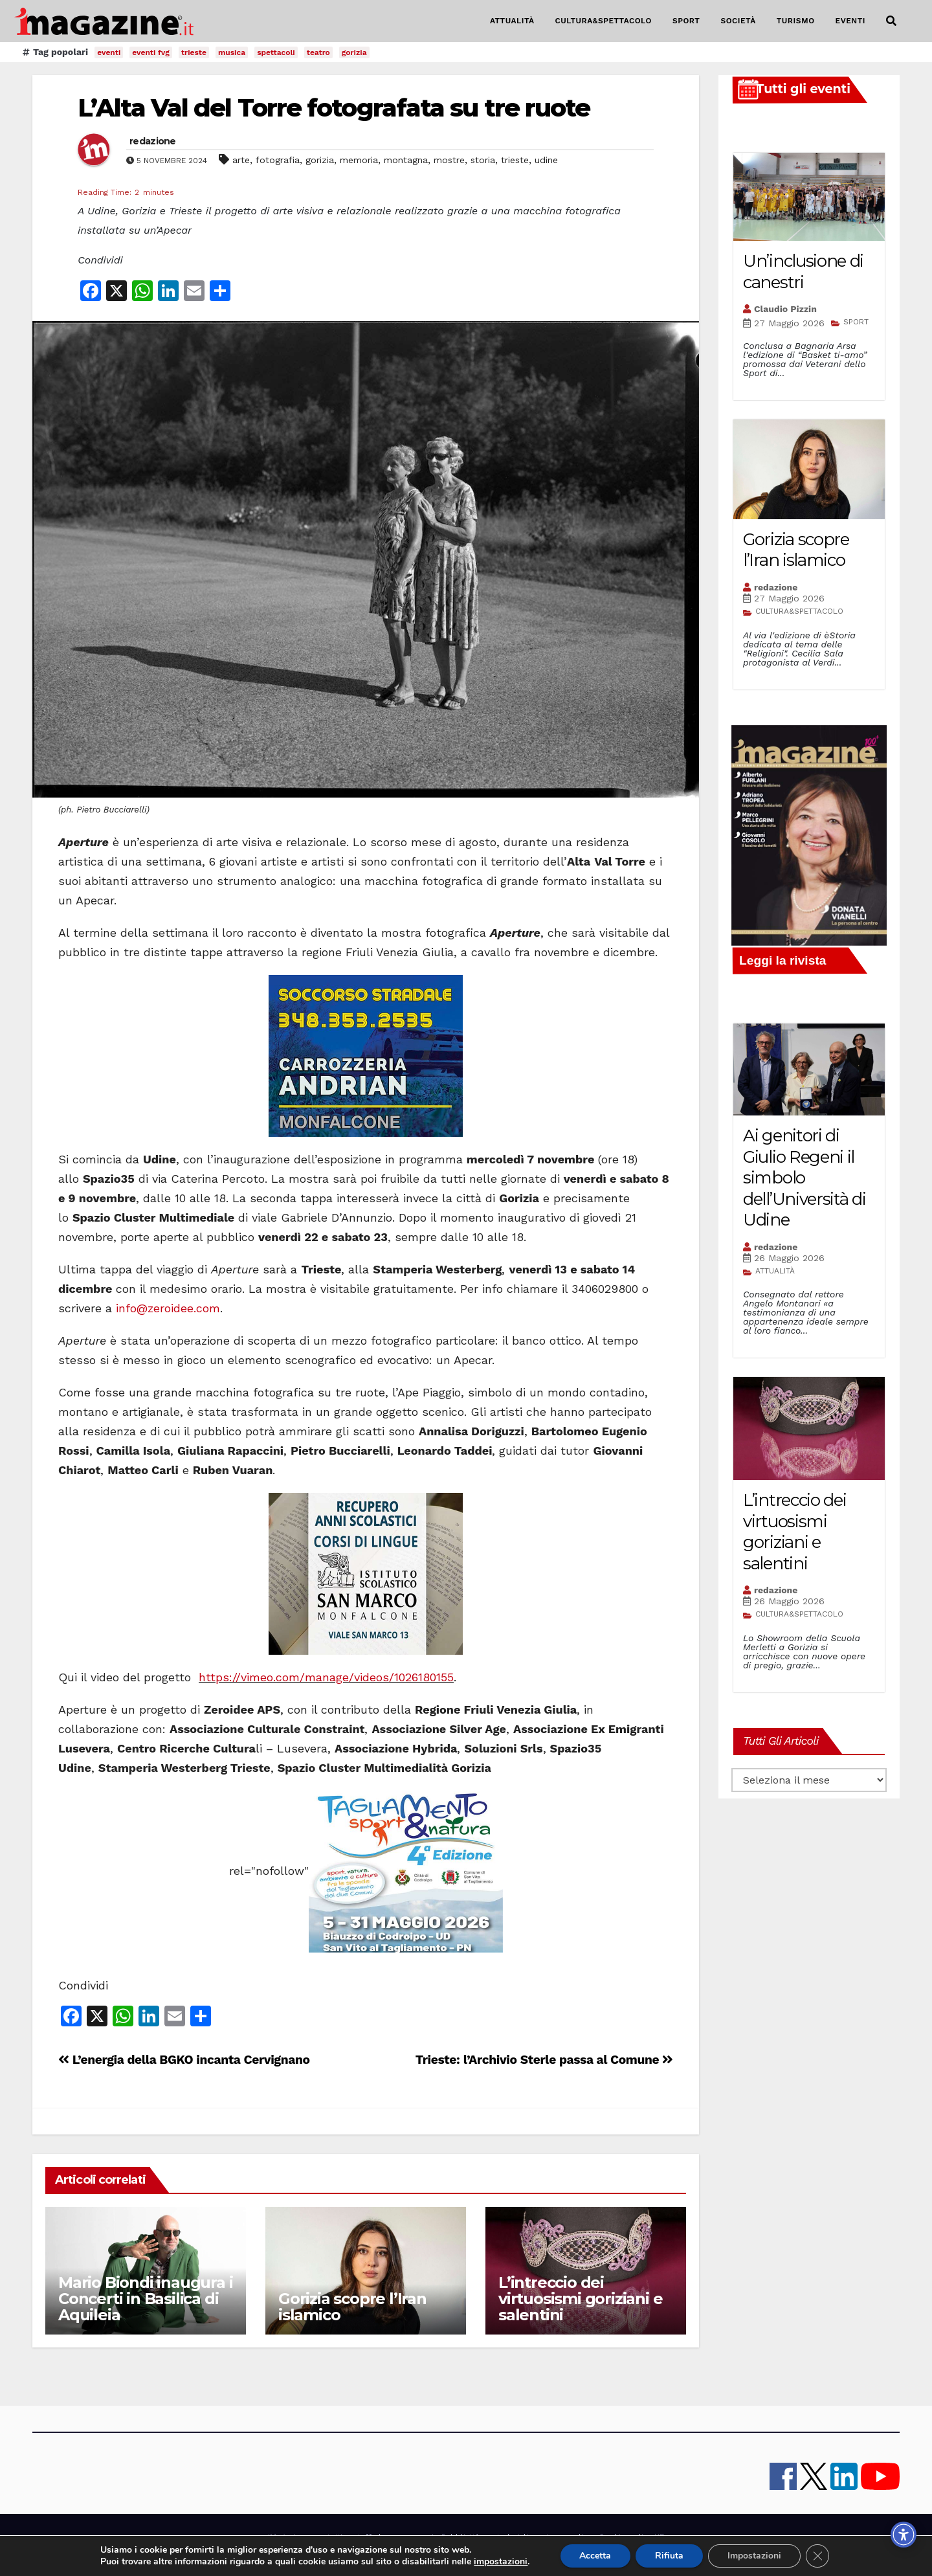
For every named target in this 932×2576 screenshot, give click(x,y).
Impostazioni (762, 2556)
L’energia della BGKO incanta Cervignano (184, 2059)
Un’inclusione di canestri (803, 272)
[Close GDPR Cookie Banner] (826, 2556)
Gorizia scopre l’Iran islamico (352, 2306)
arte (241, 160)
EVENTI (850, 20)
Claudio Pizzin (785, 308)
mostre (449, 160)
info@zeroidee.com (168, 1308)
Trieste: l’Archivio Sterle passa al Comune (544, 2059)
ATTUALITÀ (512, 20)
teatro (318, 52)
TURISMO (796, 20)
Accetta (601, 2556)
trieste (193, 52)
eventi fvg (151, 52)
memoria (359, 160)
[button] (891, 21)
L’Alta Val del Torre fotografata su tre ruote (334, 108)
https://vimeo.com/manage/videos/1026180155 (326, 1677)
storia (483, 160)
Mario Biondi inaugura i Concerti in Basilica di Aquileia (145, 2298)
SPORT (686, 20)
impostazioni (505, 2562)
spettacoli (276, 52)
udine (546, 160)
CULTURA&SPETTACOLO (603, 20)
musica (231, 52)
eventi (108, 52)
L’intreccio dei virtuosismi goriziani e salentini (580, 2298)
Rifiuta (676, 2556)
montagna (406, 160)
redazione (152, 141)
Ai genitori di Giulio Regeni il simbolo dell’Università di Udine (804, 1177)
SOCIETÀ (737, 20)
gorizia (354, 52)
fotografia (278, 160)
